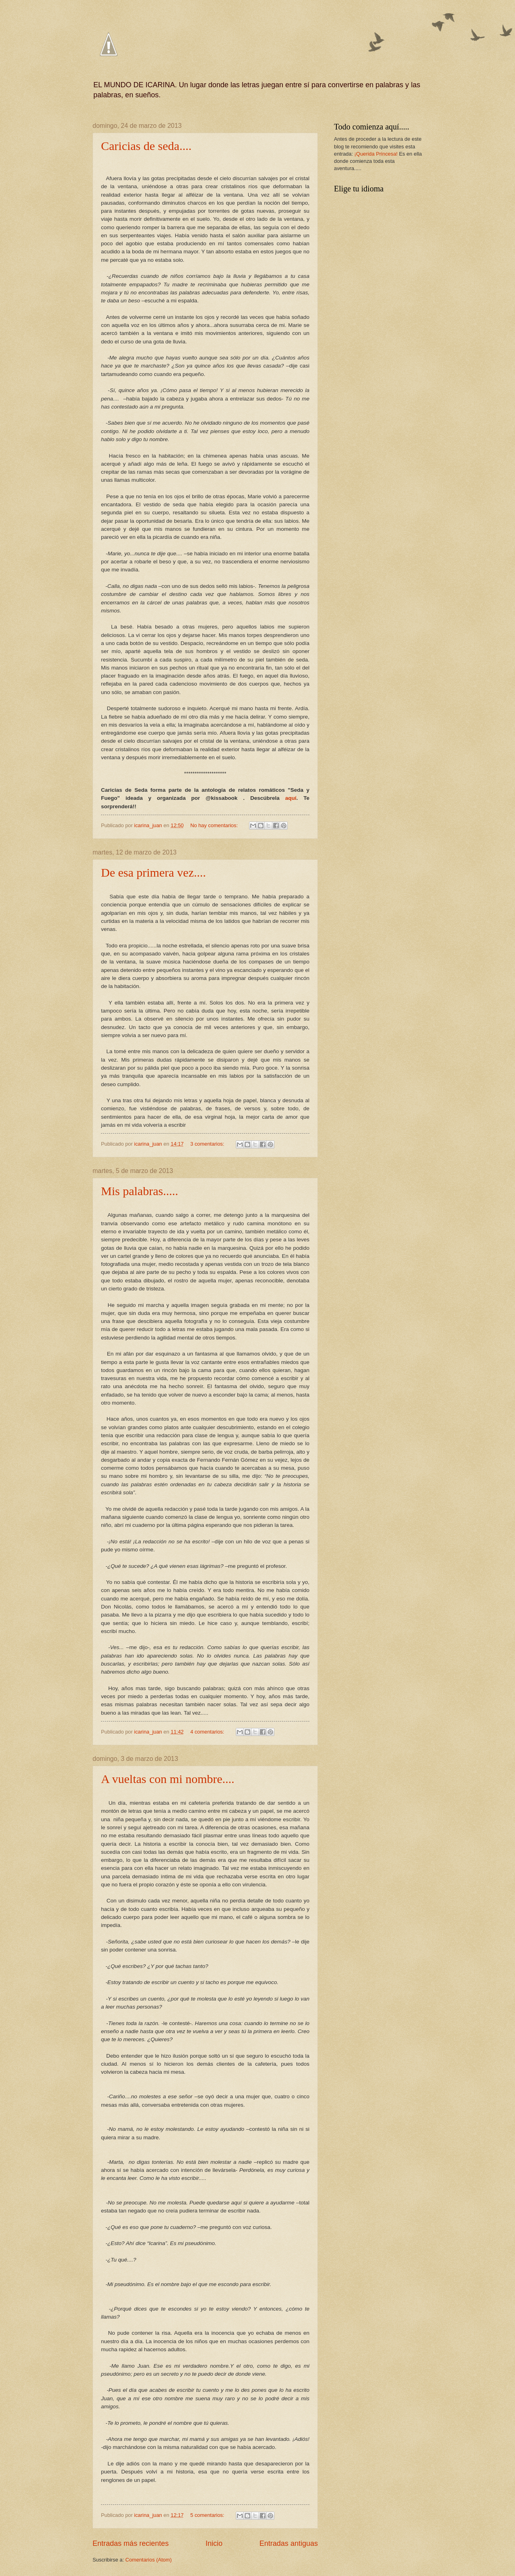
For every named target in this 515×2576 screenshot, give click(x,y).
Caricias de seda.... (146, 145)
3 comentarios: (208, 1144)
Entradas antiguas (289, 2543)
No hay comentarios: (214, 825)
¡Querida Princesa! (376, 154)
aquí (291, 798)
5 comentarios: (208, 2515)
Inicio (214, 2543)
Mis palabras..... (139, 1191)
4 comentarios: (208, 1732)
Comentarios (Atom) (149, 2560)
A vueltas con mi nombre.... (168, 1778)
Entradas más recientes (131, 2543)
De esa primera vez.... (153, 872)
